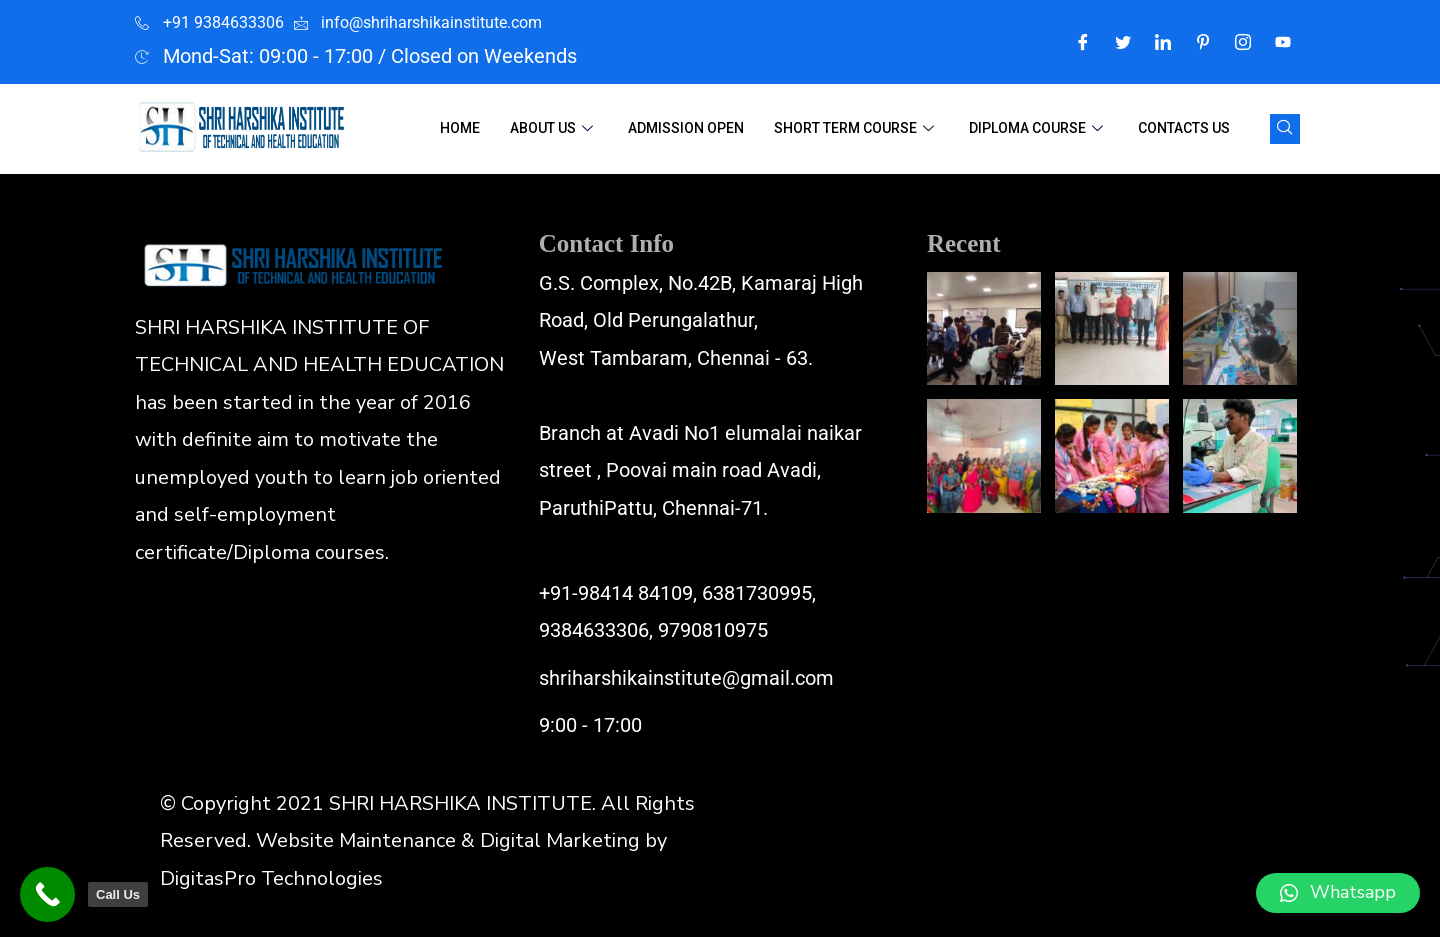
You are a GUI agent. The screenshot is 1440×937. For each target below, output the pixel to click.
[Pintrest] (1203, 42)
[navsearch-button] (1285, 129)
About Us (554, 128)
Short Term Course (856, 128)
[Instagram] (1243, 42)
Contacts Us (1184, 128)
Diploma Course (1038, 128)
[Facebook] (1083, 42)
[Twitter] (1123, 42)
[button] (1338, 893)
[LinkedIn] (1163, 42)
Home (460, 128)
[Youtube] (1283, 42)
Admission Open (686, 128)
